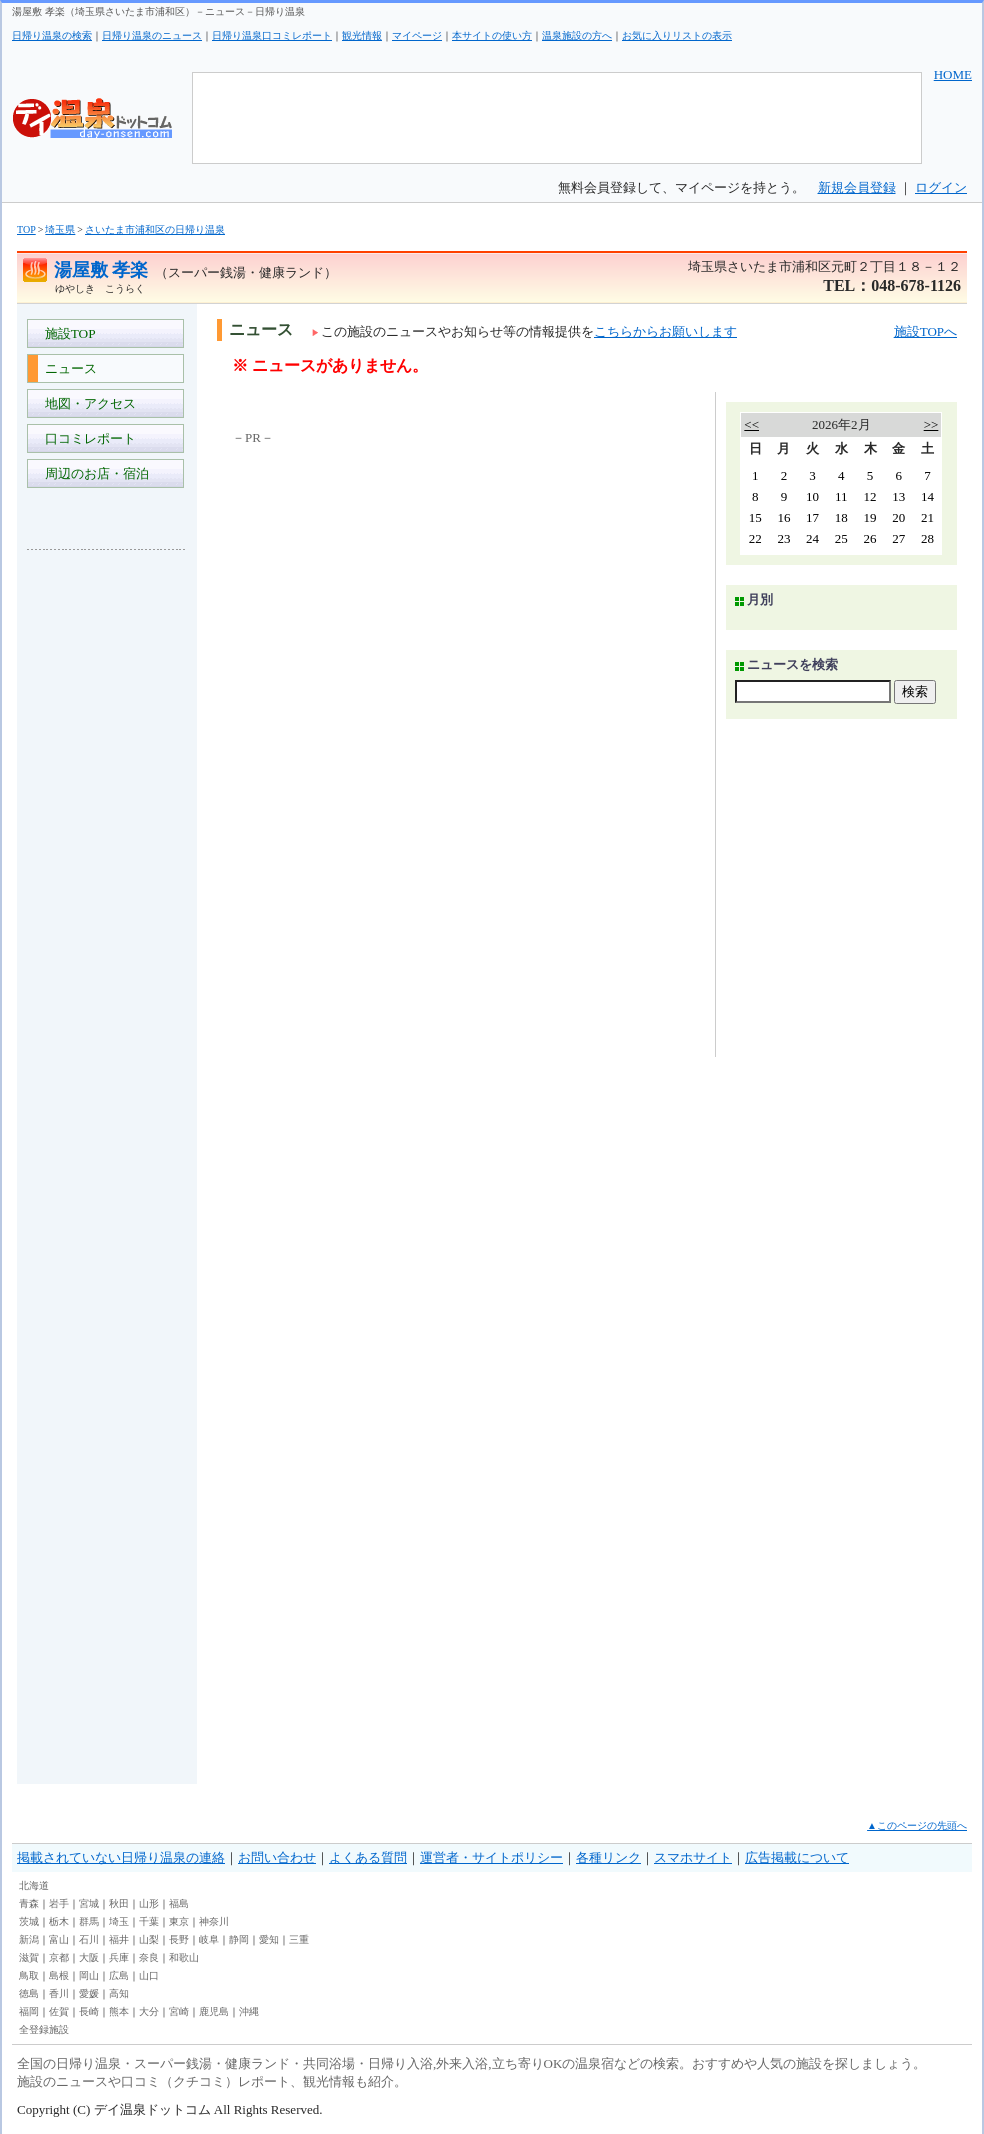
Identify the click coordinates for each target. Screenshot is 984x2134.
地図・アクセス (87, 403)
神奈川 (214, 1921)
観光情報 (362, 35)
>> (931, 424)
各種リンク (608, 1857)
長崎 (89, 2011)
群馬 (89, 1921)
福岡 (29, 2011)
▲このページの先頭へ (917, 1825)
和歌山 (184, 1957)
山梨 (149, 1939)
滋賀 (29, 1957)
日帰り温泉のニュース (152, 35)
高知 (119, 1993)
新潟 (29, 1939)
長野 (179, 1939)
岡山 (89, 1975)
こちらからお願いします (665, 331)
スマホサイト (693, 1857)
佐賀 (59, 2011)
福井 (119, 1939)
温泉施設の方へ (577, 35)
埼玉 (119, 1921)
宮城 (89, 1903)
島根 (59, 1975)
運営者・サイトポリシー (491, 1857)
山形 (149, 1903)
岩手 (59, 1903)
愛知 (269, 1939)
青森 (29, 1903)
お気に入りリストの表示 (677, 35)
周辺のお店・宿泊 (93, 473)
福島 (179, 1903)
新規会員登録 (857, 187)
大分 (149, 2011)
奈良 (149, 1957)
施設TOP (67, 333)
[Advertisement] (107, 864)
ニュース (67, 368)
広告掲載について (797, 1857)
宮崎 (179, 2011)
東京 (179, 1921)
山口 (149, 1975)
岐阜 (209, 1939)
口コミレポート (87, 438)
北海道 (34, 1885)
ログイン (941, 187)
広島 (119, 1975)
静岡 (239, 1939)
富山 (59, 1939)
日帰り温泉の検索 (52, 35)
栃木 (59, 1921)
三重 (299, 1939)
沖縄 (249, 2011)
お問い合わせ (277, 1857)
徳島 (29, 1993)
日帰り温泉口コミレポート (272, 35)
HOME (953, 74)
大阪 (89, 1957)
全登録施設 (44, 2029)
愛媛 (89, 1993)
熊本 (119, 2011)
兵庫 (119, 1957)
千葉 (149, 1921)
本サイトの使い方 (492, 35)
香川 (59, 1993)
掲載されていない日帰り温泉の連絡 (121, 1857)
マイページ (417, 35)
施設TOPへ (925, 331)
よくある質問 (368, 1857)
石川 (89, 1939)
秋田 (119, 1903)
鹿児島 (214, 2011)
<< (751, 424)
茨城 (29, 1921)
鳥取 (29, 1975)
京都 (59, 1957)
